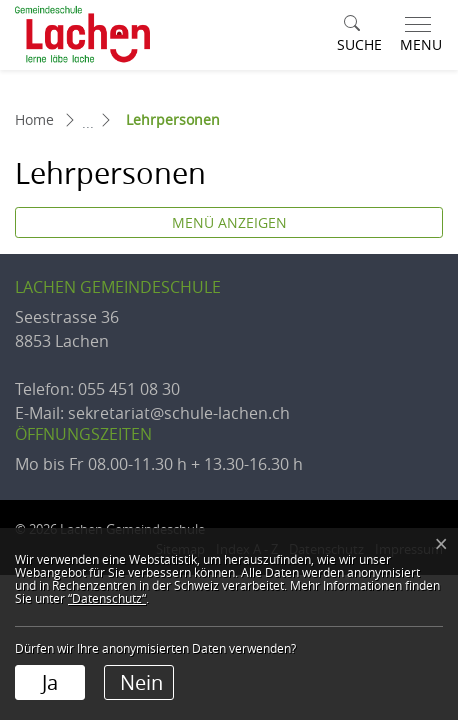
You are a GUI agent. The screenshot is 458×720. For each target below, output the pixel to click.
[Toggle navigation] (417, 35)
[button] (359, 35)
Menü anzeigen (229, 222)
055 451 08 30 (129, 389)
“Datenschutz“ (107, 598)
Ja (50, 682)
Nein (141, 682)
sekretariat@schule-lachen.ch (179, 413)
